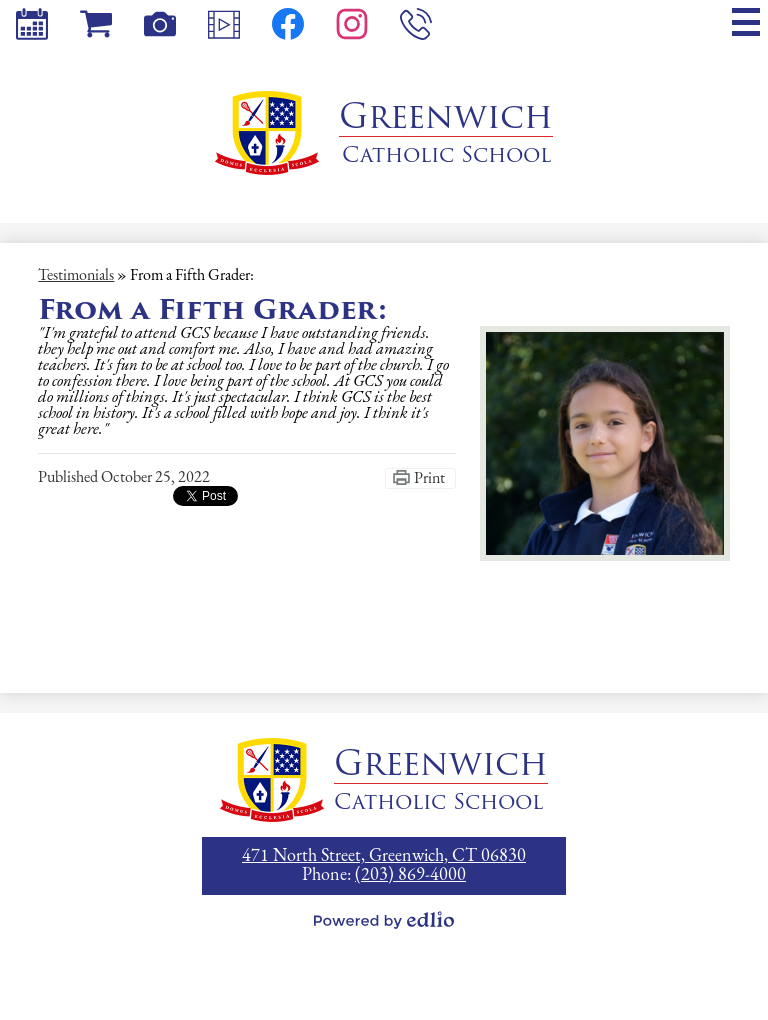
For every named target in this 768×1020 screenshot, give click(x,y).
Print (429, 479)
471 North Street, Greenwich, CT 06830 (384, 856)
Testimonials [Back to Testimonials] (76, 276)
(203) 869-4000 (410, 875)
